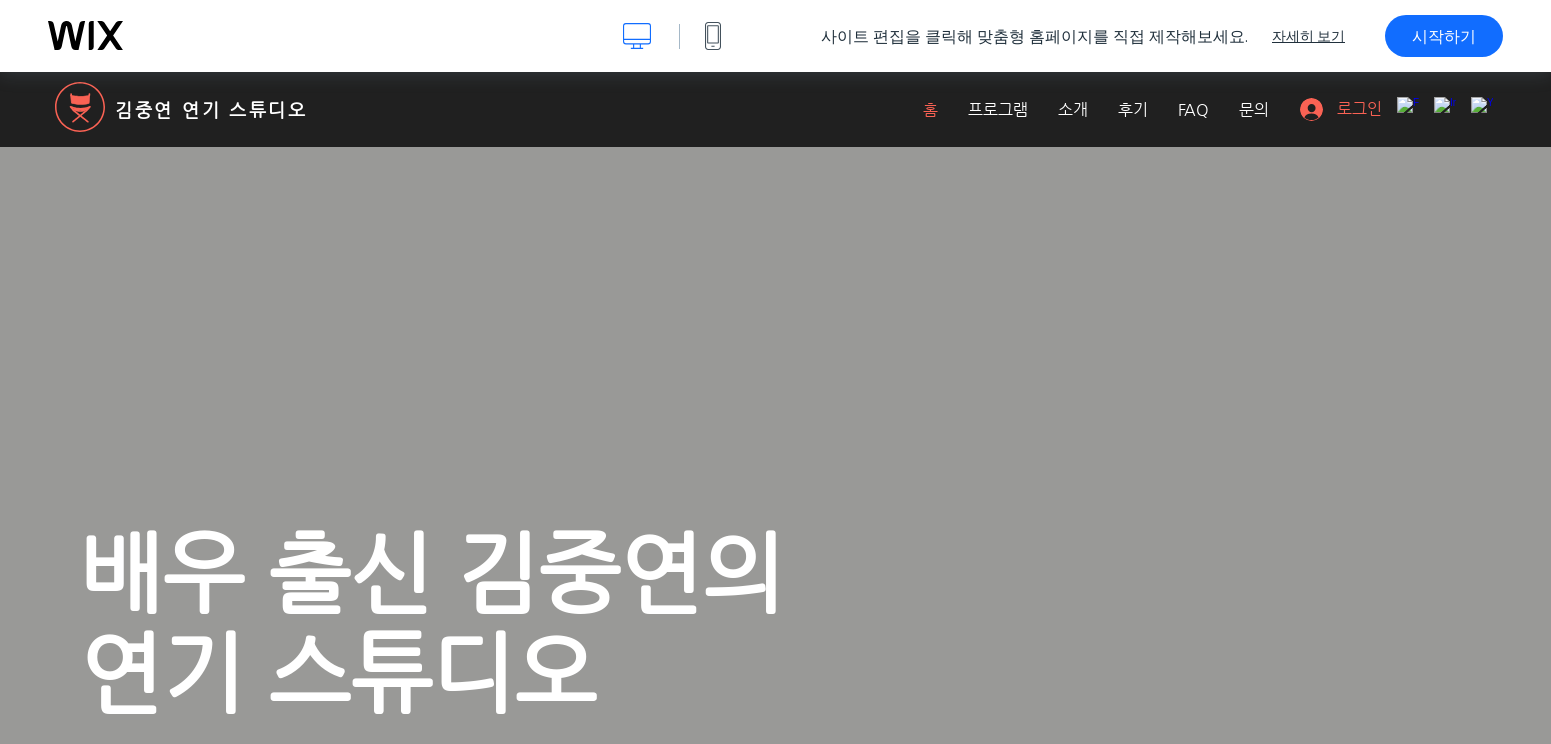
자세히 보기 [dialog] (1308, 36)
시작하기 (1444, 36)
